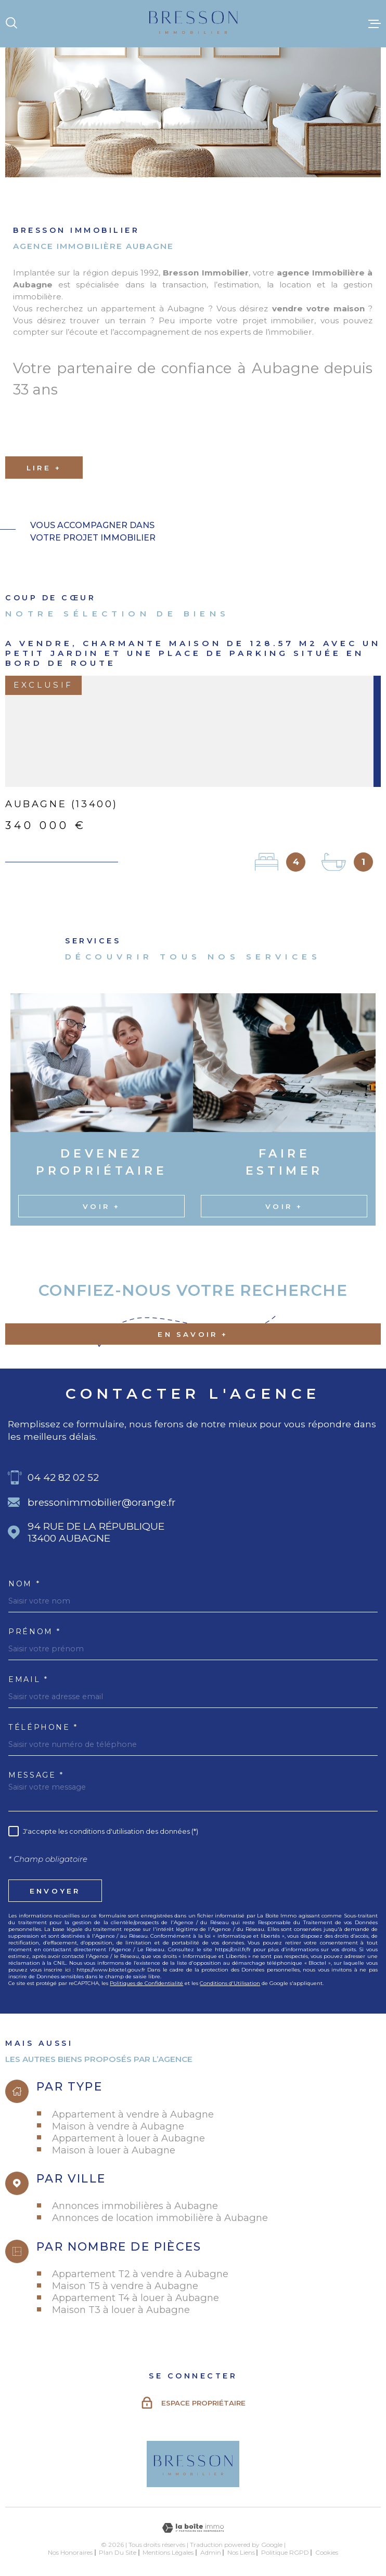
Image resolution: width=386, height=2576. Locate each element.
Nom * (24, 1583)
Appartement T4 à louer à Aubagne (135, 2298)
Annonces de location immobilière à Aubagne (160, 2218)
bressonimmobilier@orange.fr (102, 1502)
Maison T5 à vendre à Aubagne (125, 2286)
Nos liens (241, 2552)
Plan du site (117, 2552)
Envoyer (55, 1891)
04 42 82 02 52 (63, 1477)
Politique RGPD (285, 2552)
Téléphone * (43, 1727)
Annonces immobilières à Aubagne (135, 2206)
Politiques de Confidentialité (146, 1983)
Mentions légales (168, 2552)
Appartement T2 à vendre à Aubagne (140, 2274)
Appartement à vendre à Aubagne (133, 2114)
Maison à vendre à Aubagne (118, 2126)
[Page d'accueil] (193, 23)
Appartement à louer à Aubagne (128, 2138)
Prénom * (34, 1631)
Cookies (326, 2552)
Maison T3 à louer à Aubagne (121, 2310)
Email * (28, 1679)
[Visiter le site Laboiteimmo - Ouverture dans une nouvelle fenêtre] (193, 2528)
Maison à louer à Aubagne (113, 2150)
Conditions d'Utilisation (230, 1983)
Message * (35, 1775)
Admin (210, 2552)
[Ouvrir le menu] (374, 23)
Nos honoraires (70, 2552)
